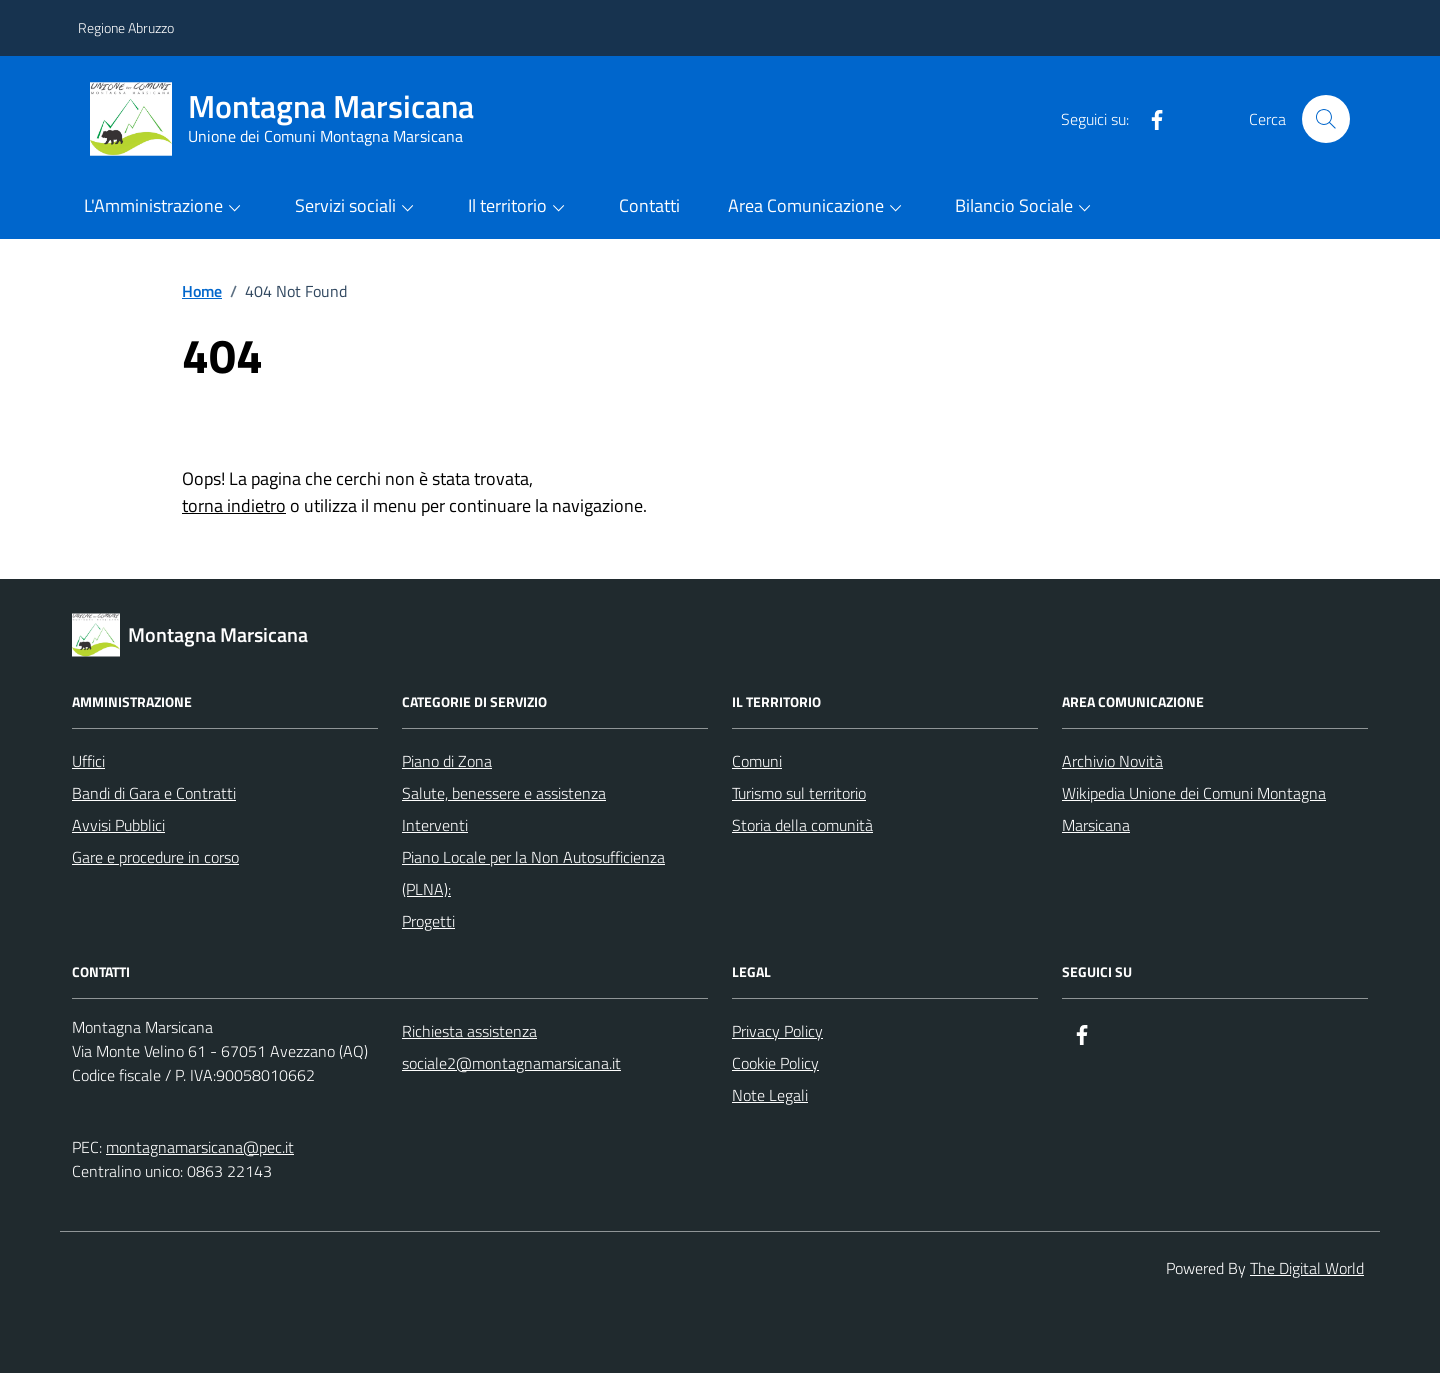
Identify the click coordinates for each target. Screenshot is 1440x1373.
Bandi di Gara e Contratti (154, 793)
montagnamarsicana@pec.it (200, 1147)
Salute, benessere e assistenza (504, 793)
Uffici (88, 761)
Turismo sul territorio (799, 793)
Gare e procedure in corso (155, 857)
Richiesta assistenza (469, 1031)
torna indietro (234, 505)
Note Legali (770, 1095)
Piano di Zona (447, 761)
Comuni (757, 761)
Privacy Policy (777, 1031)
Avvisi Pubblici (118, 825)
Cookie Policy (775, 1063)
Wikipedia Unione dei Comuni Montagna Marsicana (1194, 809)
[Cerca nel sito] (1326, 119)
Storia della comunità (802, 825)
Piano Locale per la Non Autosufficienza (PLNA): (533, 873)
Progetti (428, 921)
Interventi (435, 825)
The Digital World (1307, 1268)
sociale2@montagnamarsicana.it (511, 1063)
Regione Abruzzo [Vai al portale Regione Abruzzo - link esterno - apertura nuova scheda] (126, 27)
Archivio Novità (1112, 761)
